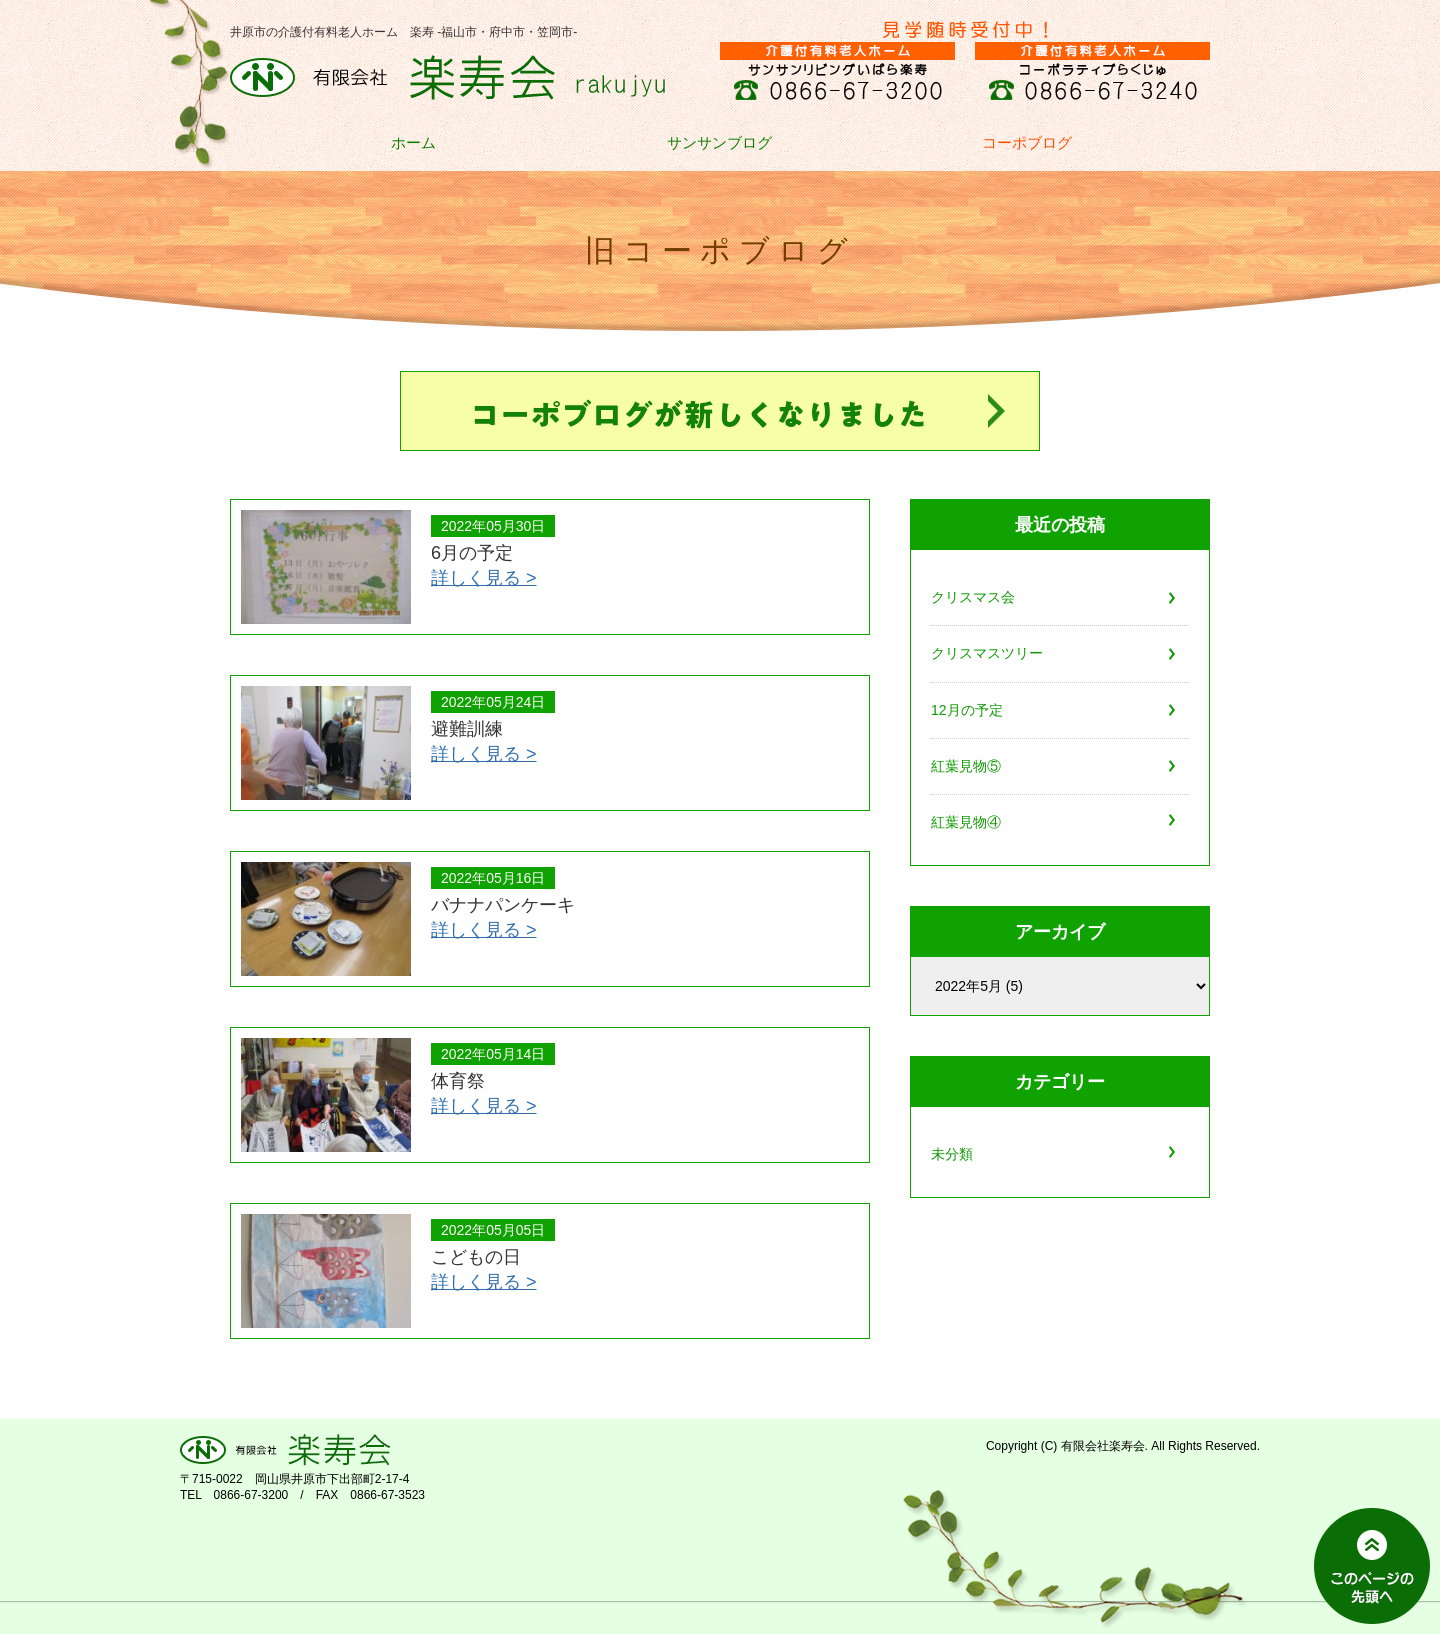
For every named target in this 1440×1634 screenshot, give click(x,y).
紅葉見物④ (966, 822)
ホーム (413, 143)
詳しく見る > (484, 578)
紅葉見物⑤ (966, 766)
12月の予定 (967, 710)
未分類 (952, 1154)
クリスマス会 (973, 597)
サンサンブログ (719, 143)
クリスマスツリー (987, 653)
